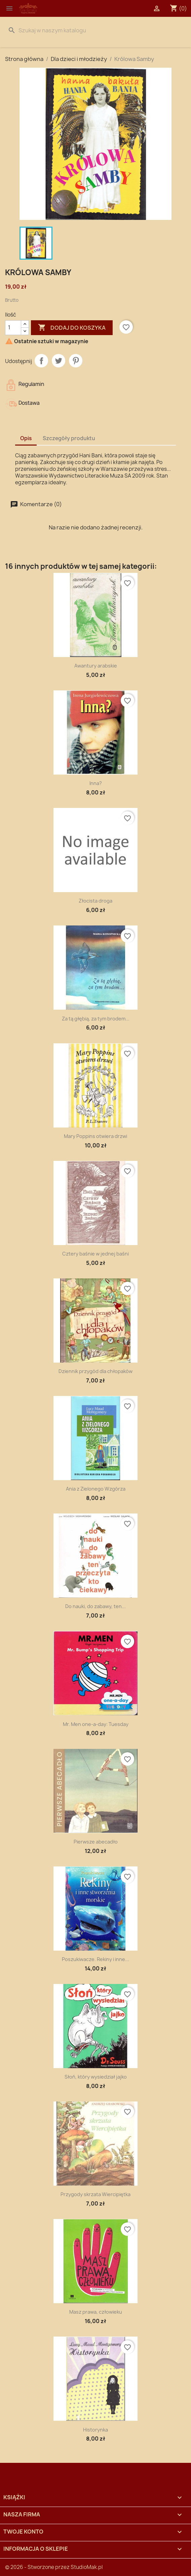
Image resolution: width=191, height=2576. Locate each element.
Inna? (95, 783)
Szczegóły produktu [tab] (69, 438)
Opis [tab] (26, 438)
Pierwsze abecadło (96, 1841)
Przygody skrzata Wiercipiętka (95, 2194)
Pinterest (75, 360)
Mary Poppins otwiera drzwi (95, 1136)
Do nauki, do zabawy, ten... (95, 1606)
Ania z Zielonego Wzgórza (95, 1489)
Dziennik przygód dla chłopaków (95, 1371)
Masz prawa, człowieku (95, 2312)
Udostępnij (41, 360)
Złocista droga (95, 901)
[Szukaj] (95, 30)
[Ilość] (13, 327)
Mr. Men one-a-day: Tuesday (95, 1724)
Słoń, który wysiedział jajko (96, 2077)
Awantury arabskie (95, 665)
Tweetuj (58, 360)
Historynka (95, 2429)
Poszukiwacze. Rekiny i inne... (95, 1959)
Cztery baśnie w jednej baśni (95, 1253)
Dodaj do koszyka (72, 327)
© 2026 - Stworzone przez (38, 2567)
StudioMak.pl (87, 2567)
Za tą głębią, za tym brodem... (95, 1018)
